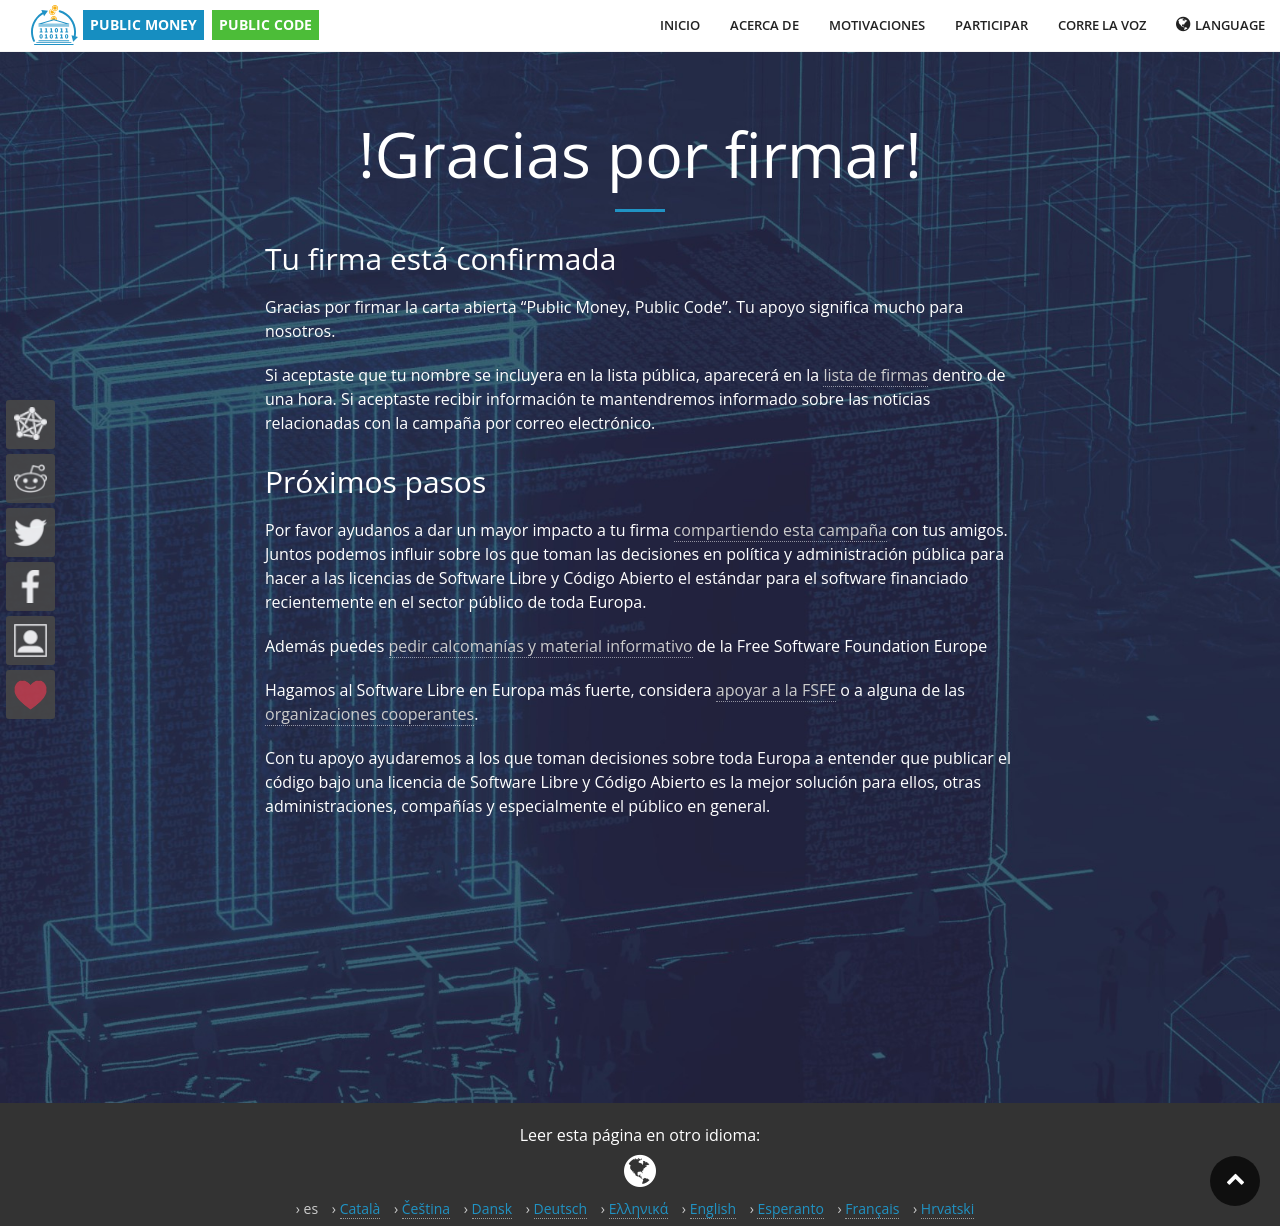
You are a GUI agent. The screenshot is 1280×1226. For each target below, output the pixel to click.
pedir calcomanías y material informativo (541, 646)
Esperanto (790, 1208)
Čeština (426, 1208)
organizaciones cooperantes (369, 714)
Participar (991, 25)
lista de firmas (875, 375)
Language (1220, 25)
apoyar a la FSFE (776, 690)
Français (872, 1208)
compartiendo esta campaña (781, 530)
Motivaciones (877, 25)
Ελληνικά (639, 1208)
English (713, 1208)
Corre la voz (1102, 25)
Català (360, 1208)
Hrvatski (947, 1208)
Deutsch (561, 1208)
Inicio (680, 25)
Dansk (492, 1208)
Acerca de (764, 25)
